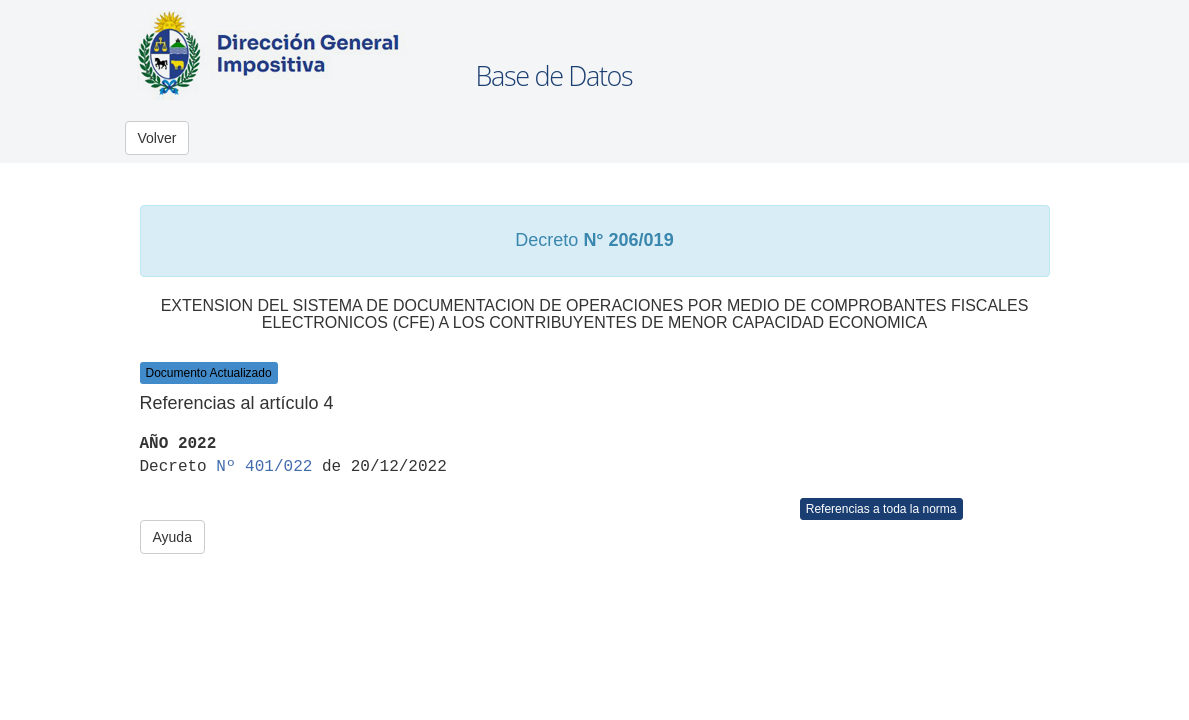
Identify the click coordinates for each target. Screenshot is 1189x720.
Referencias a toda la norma (881, 509)
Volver (157, 138)
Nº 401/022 (264, 467)
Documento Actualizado (209, 373)
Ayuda (172, 537)
